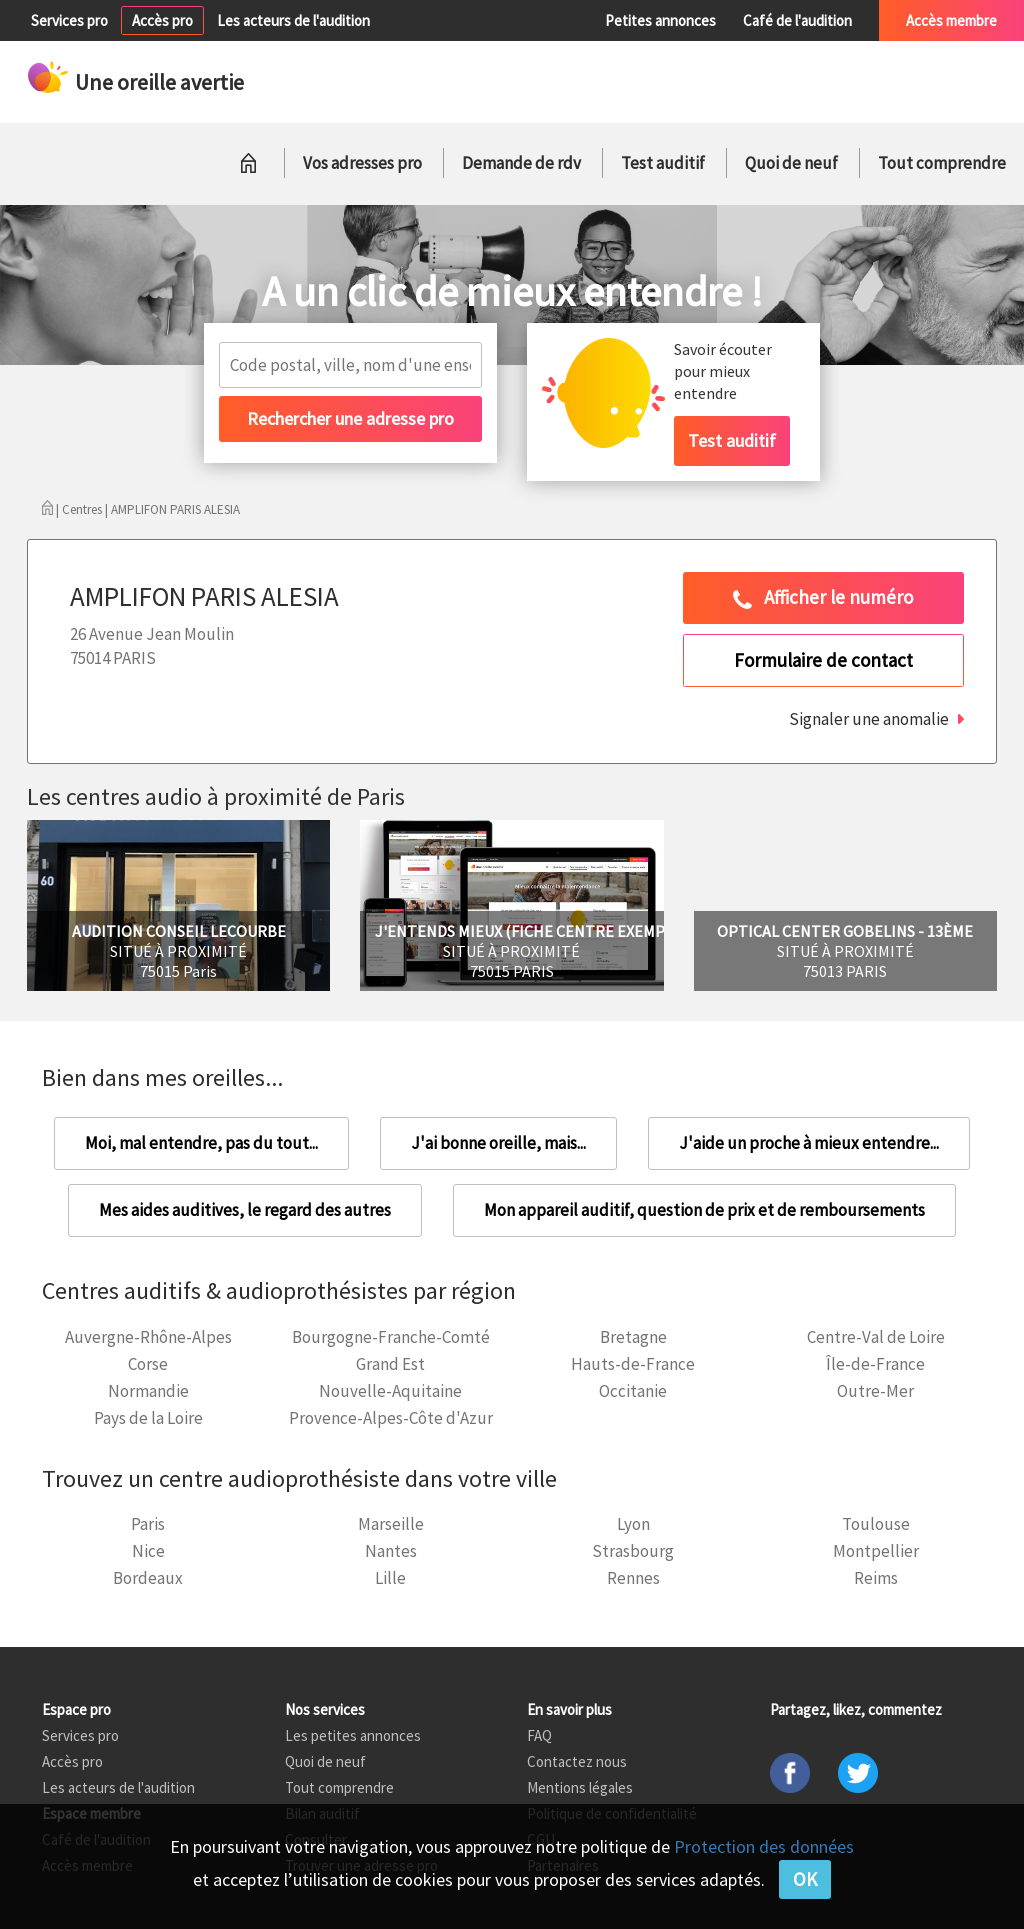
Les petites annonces (353, 1735)
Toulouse (876, 1524)
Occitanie (633, 1391)
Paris (148, 1524)
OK (805, 1879)
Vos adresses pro (362, 163)
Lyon (633, 1524)
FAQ (539, 1735)
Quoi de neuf (791, 163)
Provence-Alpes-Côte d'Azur (391, 1418)
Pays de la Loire (148, 1418)
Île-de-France (875, 1364)
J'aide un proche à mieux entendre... (809, 1143)
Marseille (391, 1524)
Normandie (148, 1391)
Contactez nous (577, 1761)
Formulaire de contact (823, 660)
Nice (148, 1551)
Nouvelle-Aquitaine (390, 1391)
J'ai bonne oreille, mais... (498, 1143)
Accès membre (951, 20)
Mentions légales (580, 1787)
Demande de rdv (521, 163)
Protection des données (764, 1846)
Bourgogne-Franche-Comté (391, 1337)
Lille (390, 1578)
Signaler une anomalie (869, 719)
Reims (876, 1578)
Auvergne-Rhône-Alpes (148, 1337)
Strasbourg (633, 1551)
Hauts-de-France (633, 1364)
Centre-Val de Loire (876, 1337)
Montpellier (876, 1551)
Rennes (633, 1578)
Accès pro (162, 20)
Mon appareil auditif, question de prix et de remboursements (704, 1210)
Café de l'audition (797, 20)
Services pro (69, 20)
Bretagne (633, 1337)
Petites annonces (660, 20)
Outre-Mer (875, 1391)
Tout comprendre (942, 163)
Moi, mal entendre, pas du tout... (201, 1143)
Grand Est (390, 1364)
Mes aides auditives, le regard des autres (245, 1210)
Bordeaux (148, 1578)
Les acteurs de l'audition (293, 20)
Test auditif (663, 163)
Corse (148, 1364)
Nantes (391, 1551)
